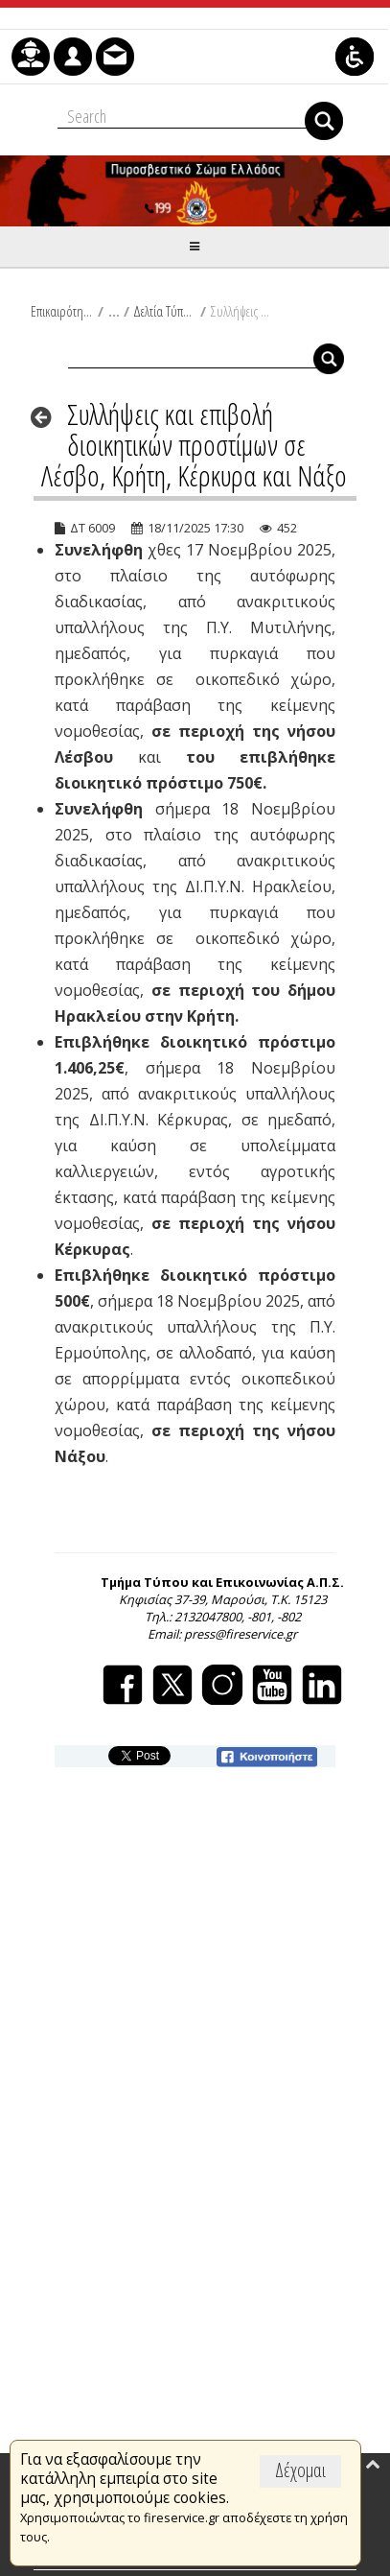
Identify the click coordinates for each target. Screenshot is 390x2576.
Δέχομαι (300, 2470)
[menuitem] (31, 56)
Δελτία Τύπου (164, 310)
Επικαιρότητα (62, 310)
